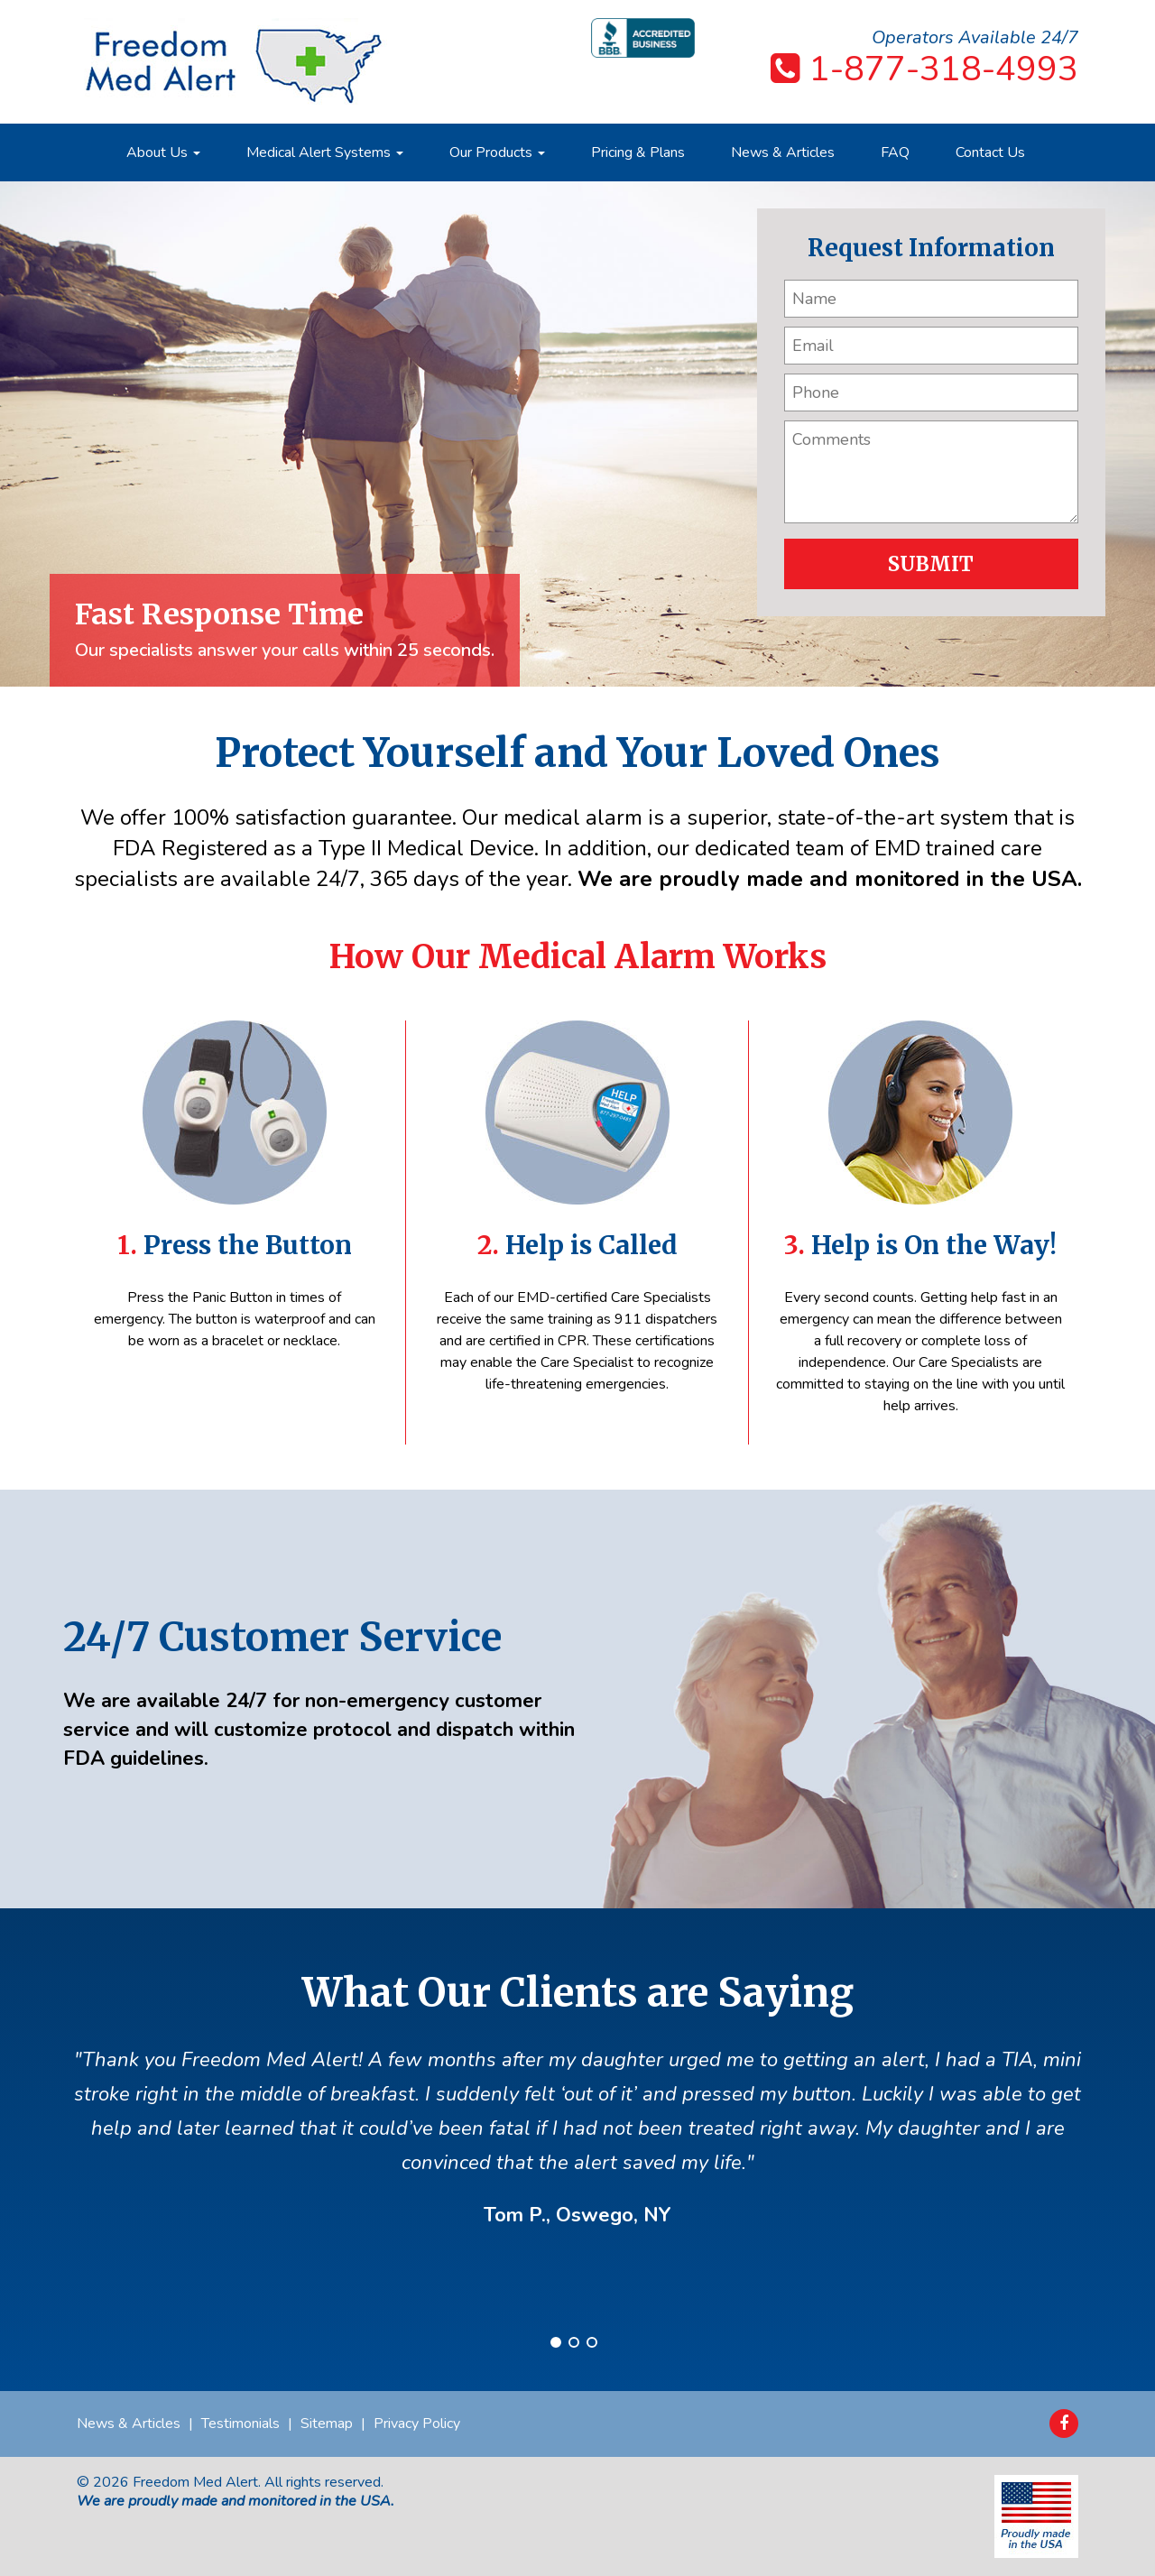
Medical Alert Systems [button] (324, 152)
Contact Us (990, 152)
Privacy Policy (417, 2423)
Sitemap (326, 2423)
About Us (163, 152)
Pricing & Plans (638, 152)
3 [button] (592, 2342)
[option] (577, 434)
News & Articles (783, 152)
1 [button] (555, 2342)
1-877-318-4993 (943, 69)
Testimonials (240, 2423)
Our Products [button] (497, 152)
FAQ (895, 152)
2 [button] (573, 2342)
